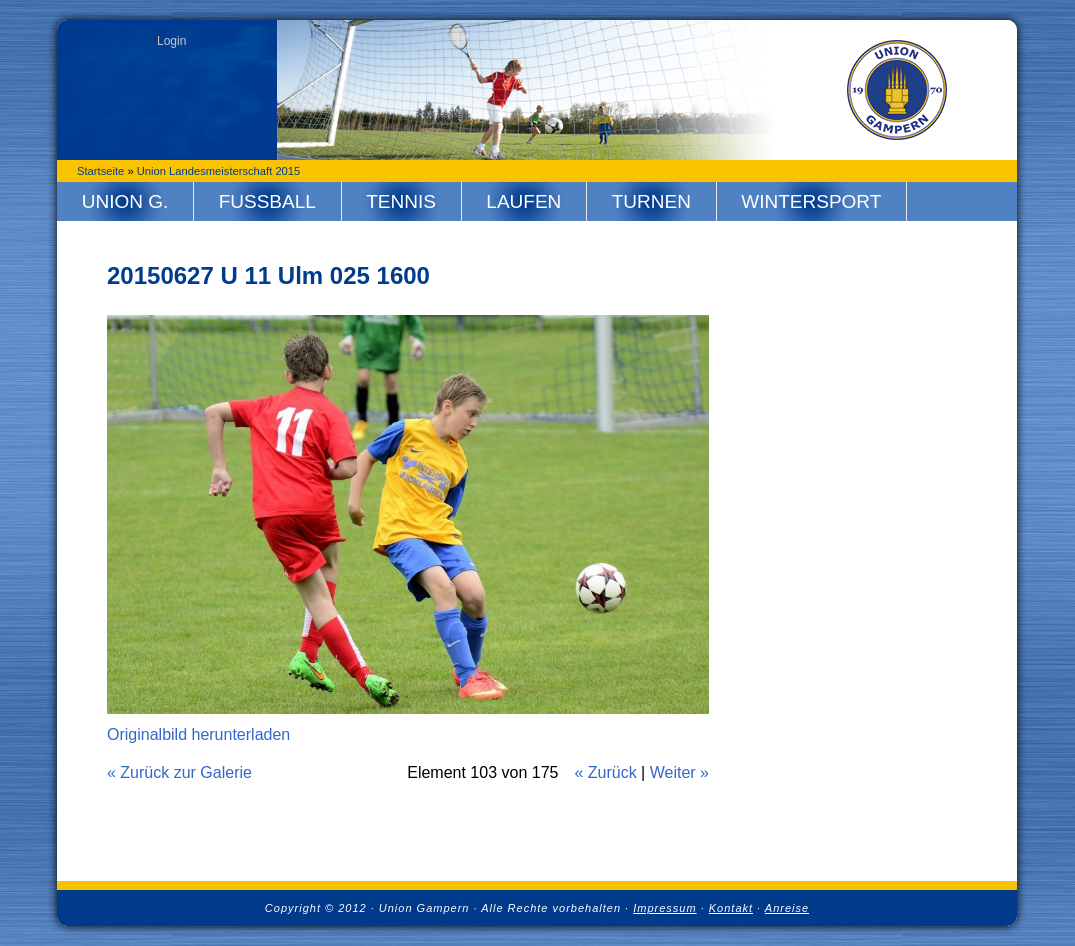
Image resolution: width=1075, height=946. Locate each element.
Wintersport (811, 201)
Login (171, 41)
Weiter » (679, 772)
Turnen (651, 201)
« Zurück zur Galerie (179, 772)
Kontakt (731, 908)
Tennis (401, 201)
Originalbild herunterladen (198, 734)
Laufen (523, 201)
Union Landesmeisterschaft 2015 (219, 171)
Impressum (664, 908)
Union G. (125, 201)
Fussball (267, 201)
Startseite (100, 171)
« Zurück (605, 772)
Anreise (787, 908)
